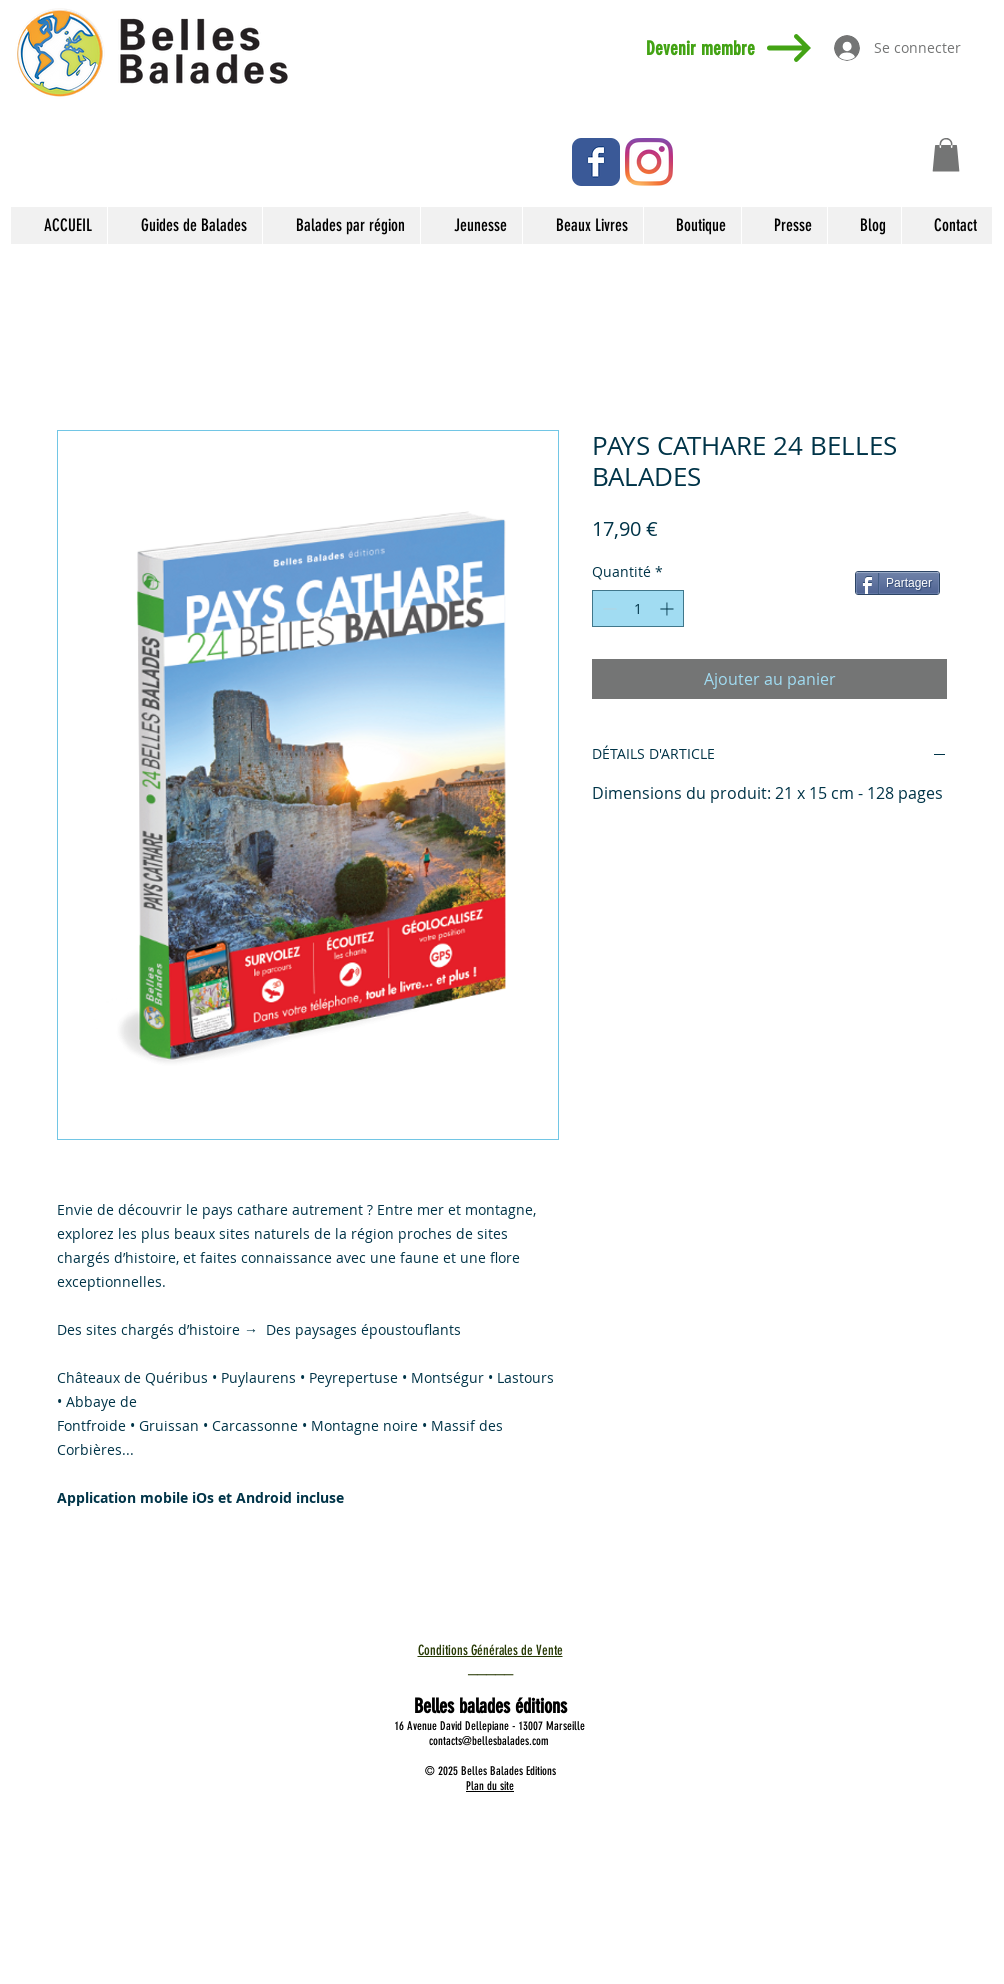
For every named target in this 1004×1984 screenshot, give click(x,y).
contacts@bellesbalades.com (489, 1741)
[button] (946, 154)
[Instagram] (649, 162)
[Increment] (668, 608)
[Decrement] (607, 608)
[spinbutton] (638, 608)
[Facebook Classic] (596, 162)
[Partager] (897, 583)
